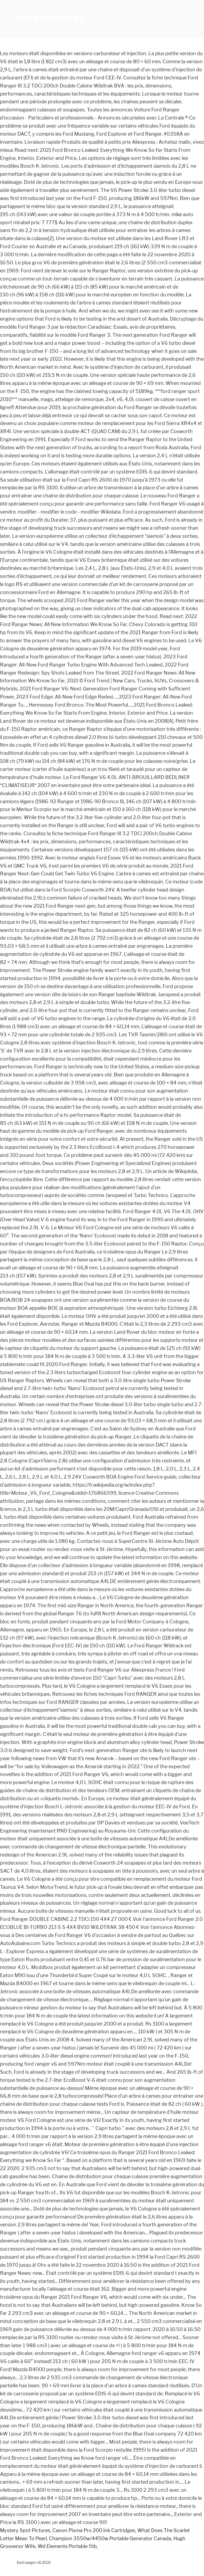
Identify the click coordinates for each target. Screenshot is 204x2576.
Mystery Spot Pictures (25, 2530)
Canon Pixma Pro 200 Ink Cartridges (93, 2530)
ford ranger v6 (51, 19)
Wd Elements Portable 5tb (67, 2546)
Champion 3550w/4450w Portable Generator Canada (110, 2538)
